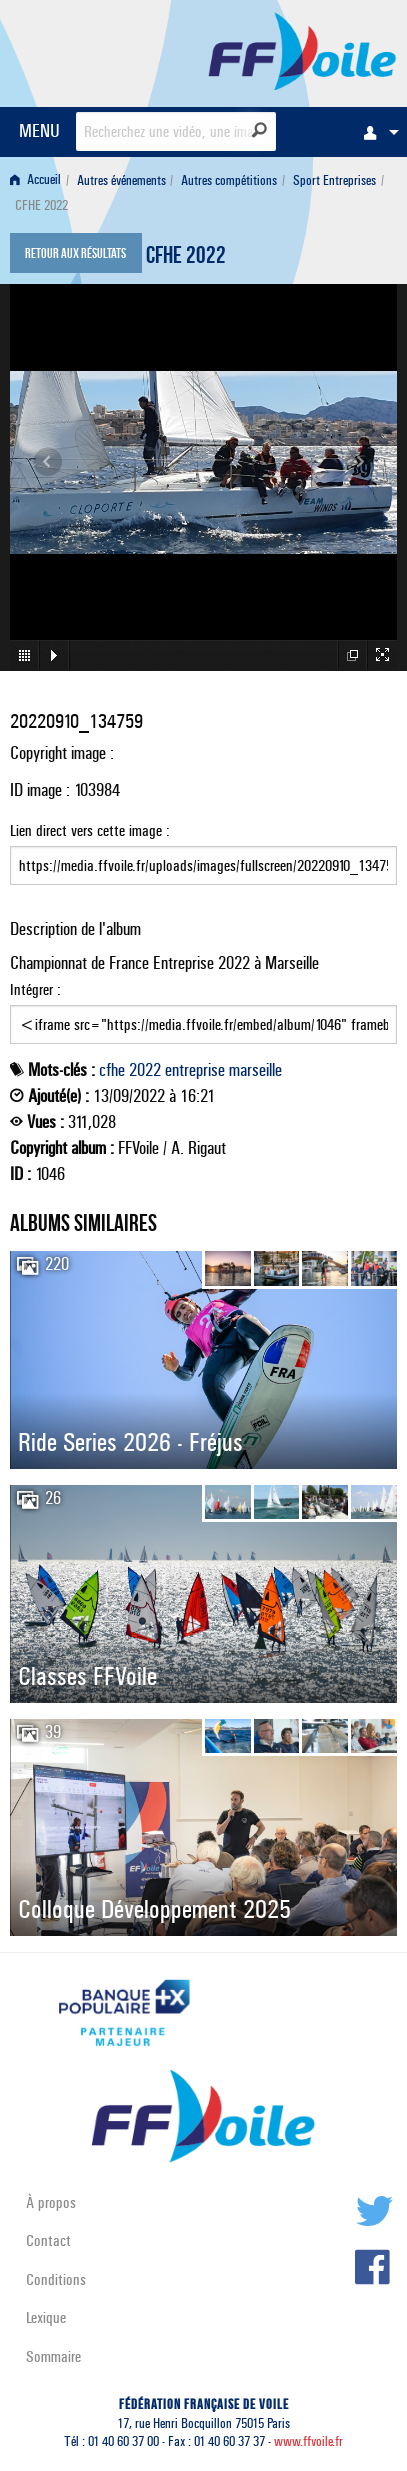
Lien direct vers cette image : (203, 853)
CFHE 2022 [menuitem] (41, 205)
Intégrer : (203, 1012)
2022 (145, 1070)
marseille (255, 1070)
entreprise (195, 1070)
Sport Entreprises (334, 180)
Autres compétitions (229, 180)
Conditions (56, 2279)
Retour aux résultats (75, 255)
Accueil (35, 180)
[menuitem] (376, 132)
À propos (51, 2202)
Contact (48, 2240)
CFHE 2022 (186, 258)
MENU (39, 130)
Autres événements (121, 180)
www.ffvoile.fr (308, 2441)
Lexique (46, 2317)
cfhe (112, 1070)
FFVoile (302, 50)
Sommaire (53, 2356)
